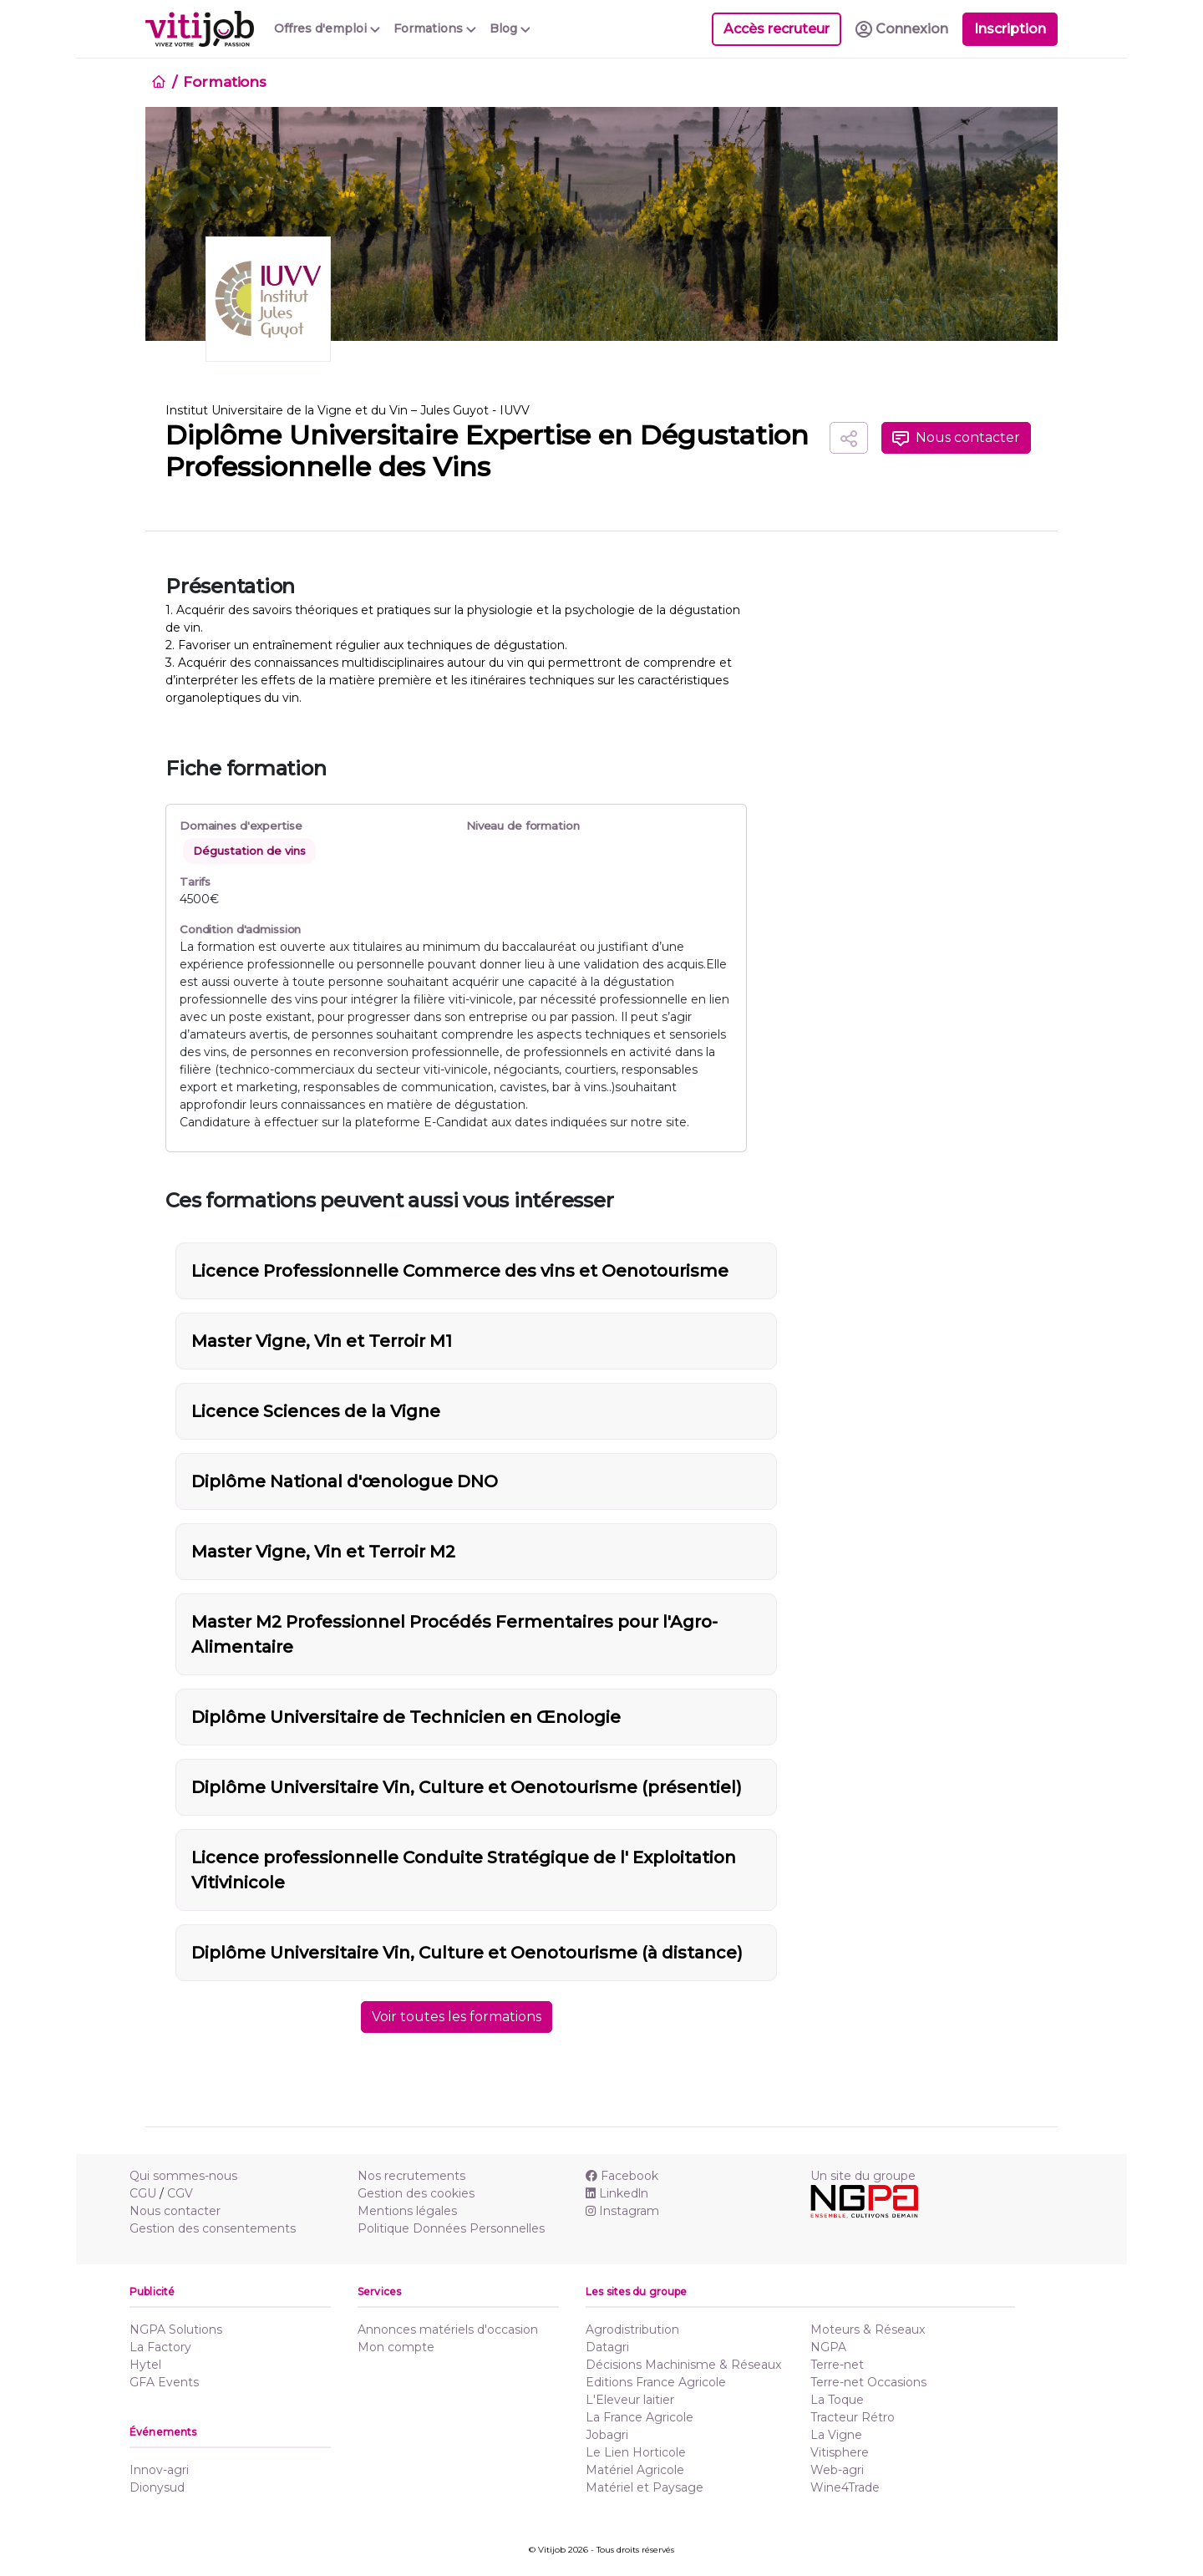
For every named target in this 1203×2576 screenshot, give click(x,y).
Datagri (607, 2347)
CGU (142, 2193)
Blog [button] (510, 28)
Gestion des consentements (212, 2228)
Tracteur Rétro (852, 2417)
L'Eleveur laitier (630, 2399)
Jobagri (607, 2434)
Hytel (145, 2364)
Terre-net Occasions (868, 2382)
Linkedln (617, 2193)
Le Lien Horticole (636, 2452)
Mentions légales (407, 2210)
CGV (180, 2193)
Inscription (1010, 29)
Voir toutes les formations (456, 2017)
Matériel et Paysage (644, 2487)
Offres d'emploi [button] (327, 28)
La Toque (837, 2399)
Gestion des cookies (416, 2193)
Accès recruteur (776, 29)
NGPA (828, 2347)
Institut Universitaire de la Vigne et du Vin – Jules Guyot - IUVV (347, 410)
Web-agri (837, 2469)
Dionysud (157, 2487)
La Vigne (836, 2434)
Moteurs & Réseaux (867, 2329)
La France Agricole (639, 2417)
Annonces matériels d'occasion (448, 2329)
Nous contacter (956, 437)
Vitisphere (839, 2452)
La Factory (160, 2347)
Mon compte (396, 2347)
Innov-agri (159, 2469)
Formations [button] (434, 28)
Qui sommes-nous (183, 2175)
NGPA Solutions (175, 2329)
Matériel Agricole (635, 2469)
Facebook (622, 2175)
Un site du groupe (863, 2175)
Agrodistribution (632, 2329)
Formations (224, 82)
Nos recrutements (411, 2175)
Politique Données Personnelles (451, 2228)
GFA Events (164, 2382)
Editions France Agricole (656, 2382)
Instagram (622, 2210)
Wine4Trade (845, 2487)
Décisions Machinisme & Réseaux (683, 2364)
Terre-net (837, 2364)
